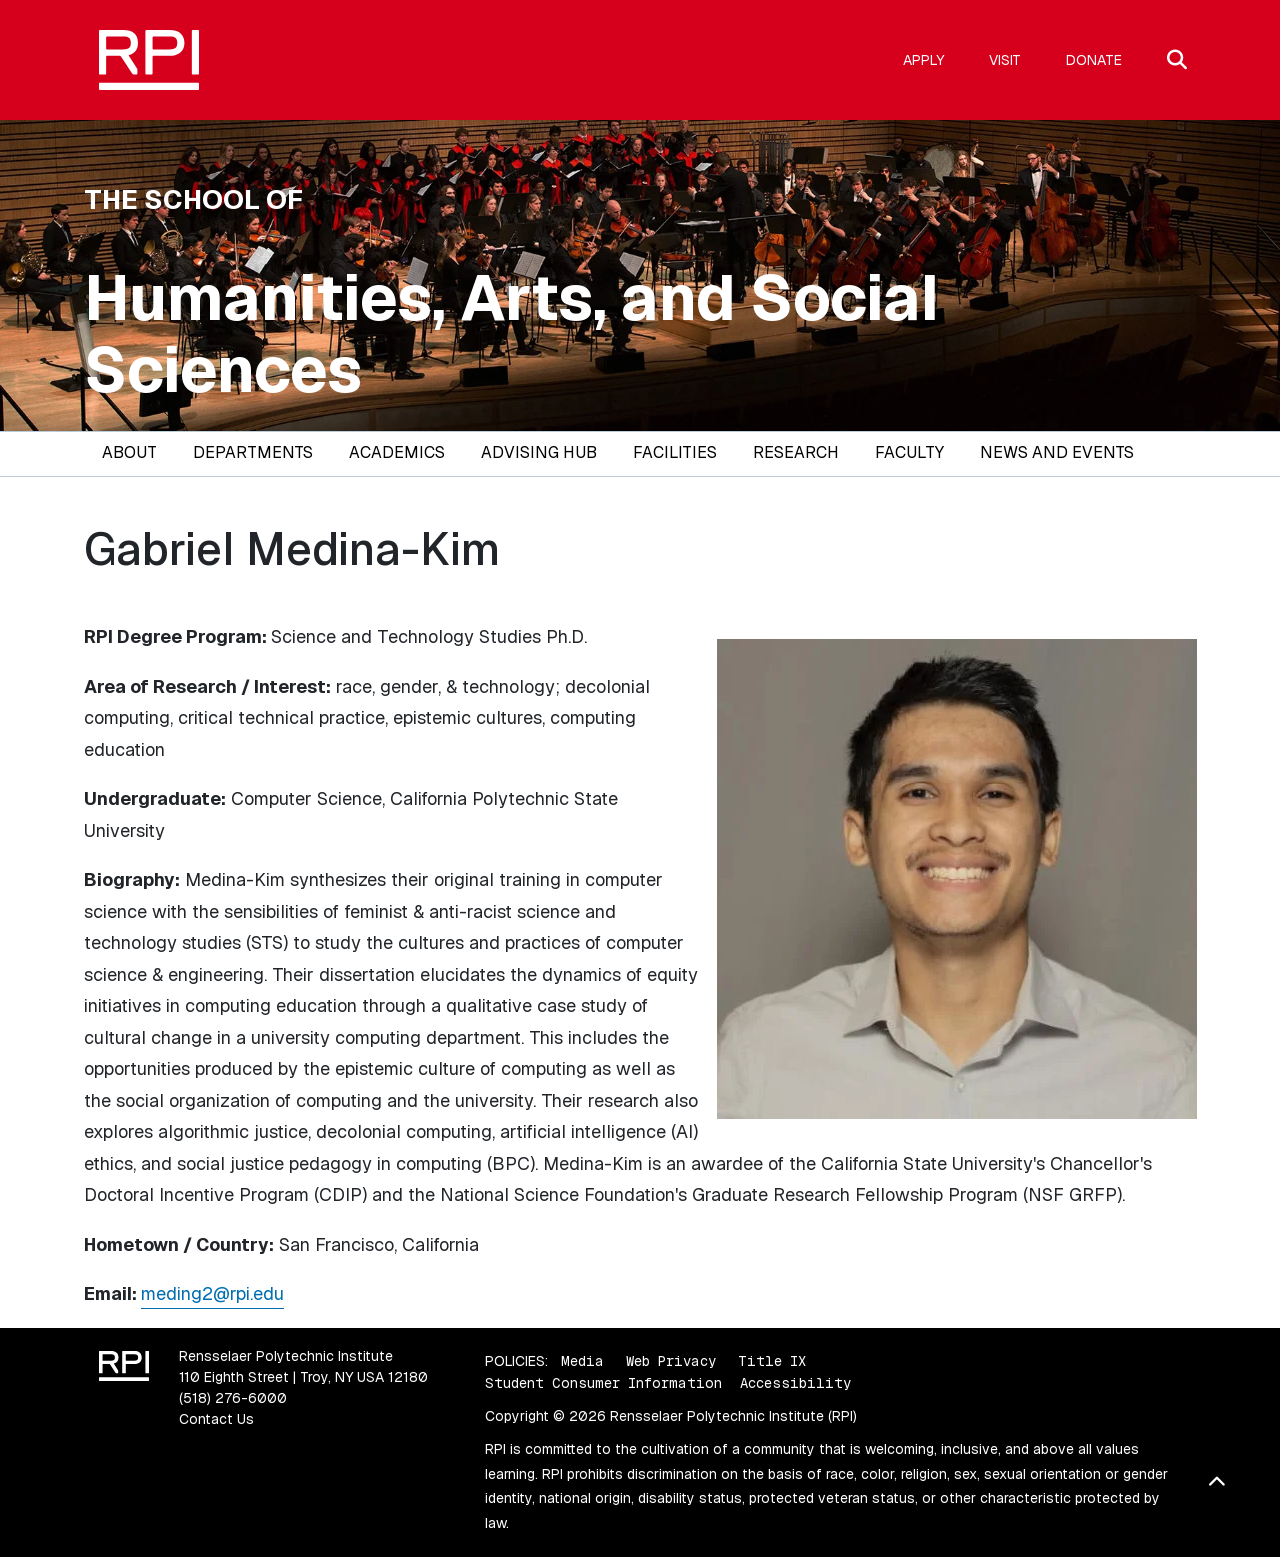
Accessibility (795, 1383)
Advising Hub (539, 452)
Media (582, 1361)
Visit (1005, 60)
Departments (253, 452)
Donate (1094, 60)
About (129, 452)
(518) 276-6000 (233, 1398)
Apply (923, 60)
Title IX (772, 1361)
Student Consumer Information (603, 1383)
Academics (397, 452)
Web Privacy (671, 1361)
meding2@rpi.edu (212, 1293)
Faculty (909, 452)
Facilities (675, 452)
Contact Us (216, 1419)
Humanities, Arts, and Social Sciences (511, 334)
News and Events (1057, 452)
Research (796, 452)
